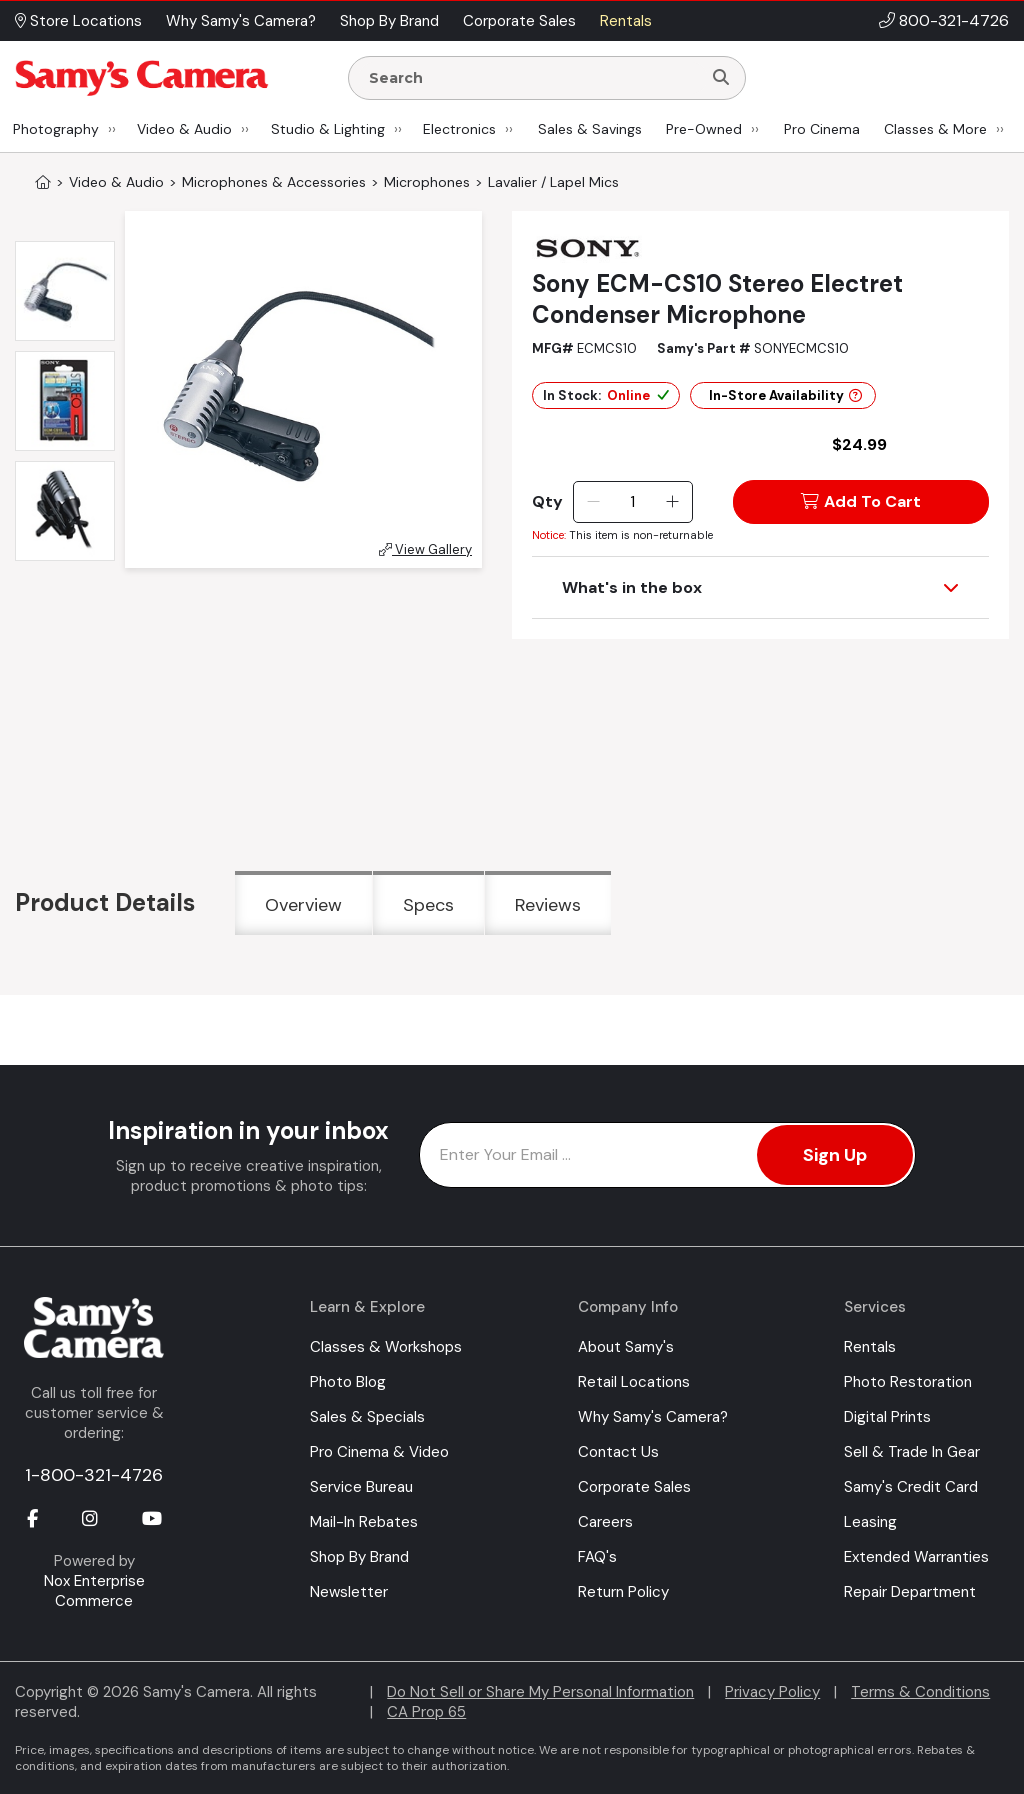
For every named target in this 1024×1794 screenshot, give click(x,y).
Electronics (459, 129)
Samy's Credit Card (911, 1487)
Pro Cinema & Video (379, 1452)
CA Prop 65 (426, 1712)
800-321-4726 (954, 20)
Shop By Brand (359, 1557)
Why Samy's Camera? (653, 1417)
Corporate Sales (634, 1487)
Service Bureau (361, 1487)
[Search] (721, 78)
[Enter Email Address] (667, 1155)
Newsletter (349, 1592)
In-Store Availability (785, 395)
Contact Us (618, 1452)
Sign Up (835, 1155)
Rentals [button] (626, 21)
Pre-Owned (704, 129)
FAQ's (597, 1557)
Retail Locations (634, 1382)
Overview (303, 905)
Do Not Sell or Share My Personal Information (540, 1692)
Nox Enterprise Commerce (94, 1591)
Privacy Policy (772, 1692)
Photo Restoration (908, 1382)
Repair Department (910, 1592)
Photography (56, 129)
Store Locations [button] (78, 21)
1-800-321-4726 (94, 1475)
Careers (605, 1522)
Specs (428, 905)
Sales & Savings (590, 129)
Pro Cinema (822, 129)
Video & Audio (184, 129)
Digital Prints (887, 1417)
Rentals (870, 1347)
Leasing (870, 1522)
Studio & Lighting (328, 129)
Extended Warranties (916, 1557)
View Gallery (425, 549)
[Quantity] (632, 502)
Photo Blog (348, 1382)
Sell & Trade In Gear (912, 1452)
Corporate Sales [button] (519, 21)
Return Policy (623, 1592)
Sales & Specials (367, 1417)
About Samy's (626, 1347)
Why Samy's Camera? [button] (241, 21)
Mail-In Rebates (364, 1522)
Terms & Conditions (920, 1692)
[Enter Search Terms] (533, 78)
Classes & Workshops (386, 1347)
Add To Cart (861, 501)
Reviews (548, 905)
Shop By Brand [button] (389, 21)
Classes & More (935, 129)
